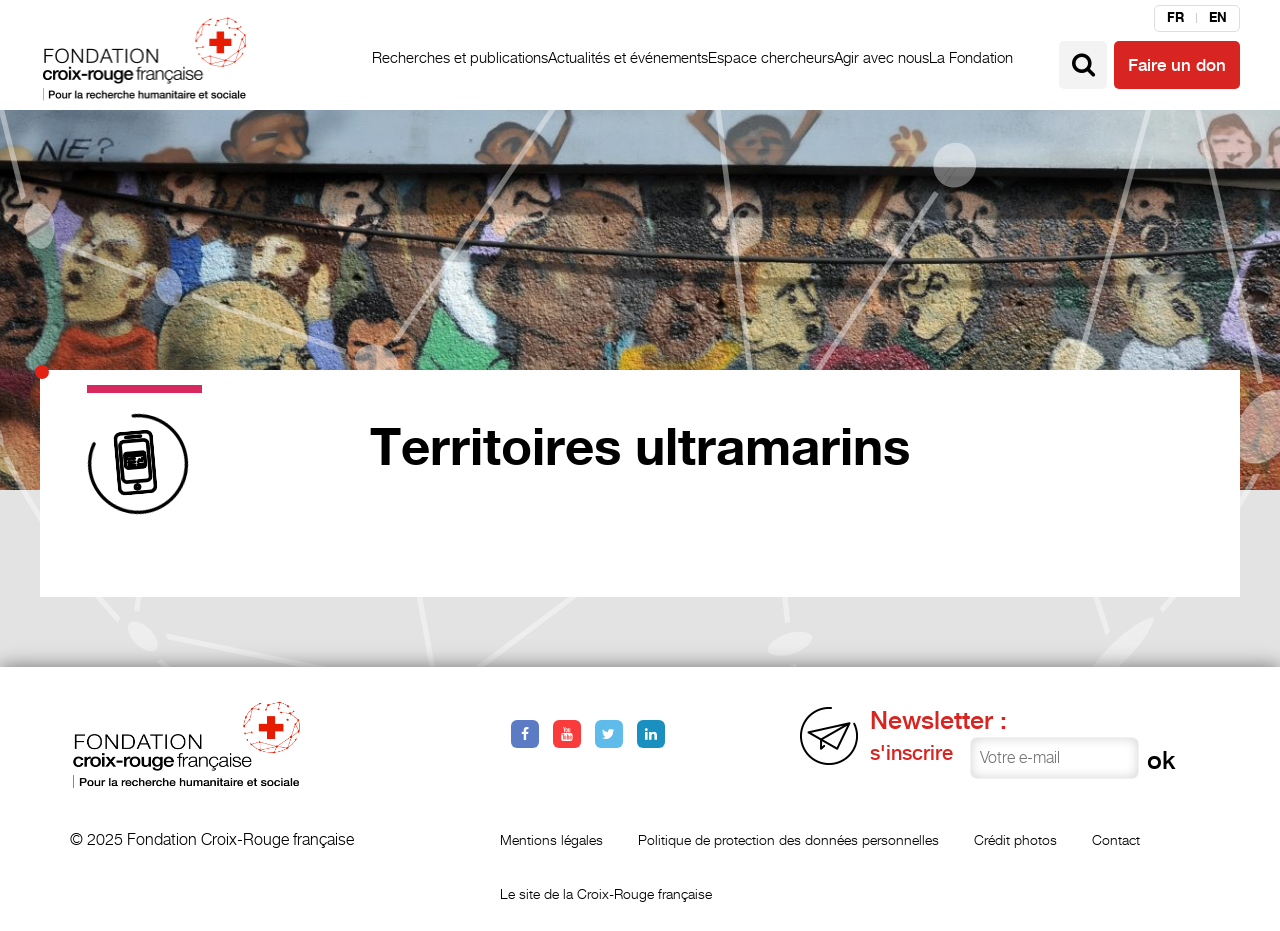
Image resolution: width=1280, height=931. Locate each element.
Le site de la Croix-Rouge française (606, 893)
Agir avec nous (881, 57)
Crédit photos (1015, 839)
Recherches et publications (460, 57)
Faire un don (1177, 65)
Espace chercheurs (771, 57)
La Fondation (971, 57)
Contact (1116, 839)
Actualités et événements (628, 57)
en (1218, 18)
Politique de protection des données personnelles (788, 839)
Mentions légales (551, 839)
